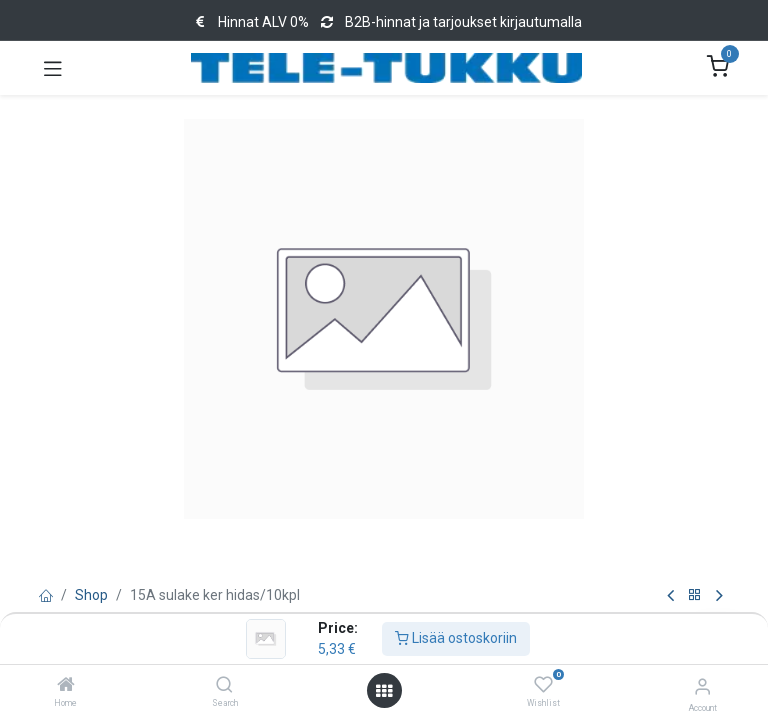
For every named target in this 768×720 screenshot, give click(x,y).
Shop (91, 595)
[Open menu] (384, 691)
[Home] (66, 686)
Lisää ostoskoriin (456, 638)
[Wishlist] (543, 685)
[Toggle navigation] (53, 68)
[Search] (224, 686)
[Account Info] (702, 686)
